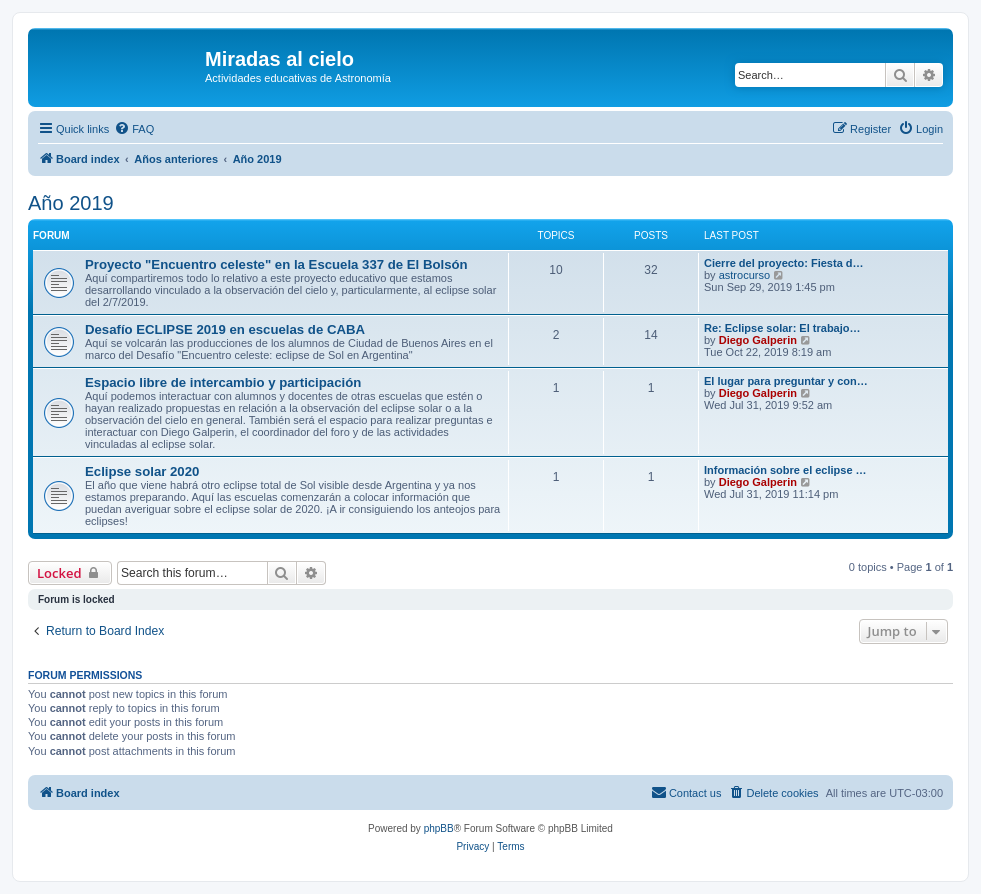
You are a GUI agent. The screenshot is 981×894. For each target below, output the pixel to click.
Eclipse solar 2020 (142, 471)
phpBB (439, 828)
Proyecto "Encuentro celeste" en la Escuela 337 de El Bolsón (276, 264)
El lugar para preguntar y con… (786, 381)
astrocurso (744, 275)
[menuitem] (134, 129)
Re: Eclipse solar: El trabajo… (782, 328)
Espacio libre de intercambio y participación (223, 382)
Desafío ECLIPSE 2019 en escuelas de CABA (225, 329)
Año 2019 (71, 203)
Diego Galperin (758, 340)
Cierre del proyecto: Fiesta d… (784, 263)
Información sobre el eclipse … (785, 470)
